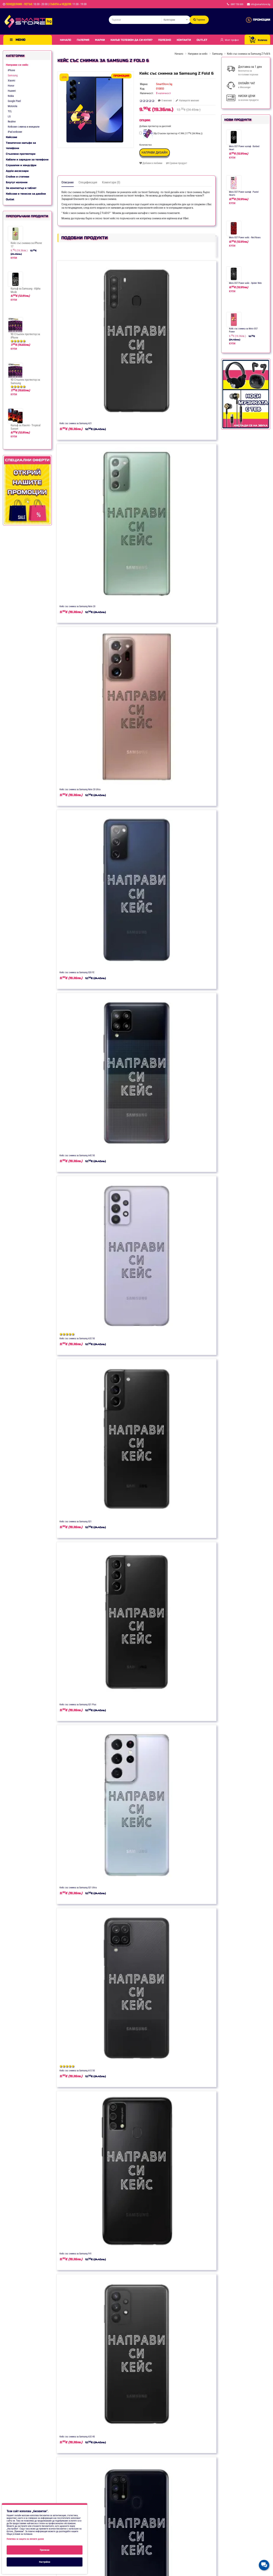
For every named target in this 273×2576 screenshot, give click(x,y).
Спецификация (87, 182)
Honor (11, 85)
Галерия (83, 40)
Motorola (12, 106)
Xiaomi (11, 80)
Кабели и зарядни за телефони (27, 159)
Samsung (217, 53)
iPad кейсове (15, 131)
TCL (10, 111)
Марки (100, 40)
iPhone (11, 70)
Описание (67, 182)
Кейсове (11, 137)
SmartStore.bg (164, 84)
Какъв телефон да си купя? (131, 40)
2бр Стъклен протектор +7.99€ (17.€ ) (170, 133)
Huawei (12, 90)
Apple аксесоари (17, 171)
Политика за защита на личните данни (25, 2539)
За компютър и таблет (21, 188)
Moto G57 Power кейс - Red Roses (244, 237)
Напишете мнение (187, 100)
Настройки (44, 2561)
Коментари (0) (111, 182)
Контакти (184, 40)
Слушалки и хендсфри (21, 165)
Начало (65, 40)
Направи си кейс (198, 53)
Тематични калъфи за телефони (21, 145)
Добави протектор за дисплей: (155, 126)
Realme (12, 121)
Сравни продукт (176, 163)
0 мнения (165, 100)
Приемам (44, 2549)
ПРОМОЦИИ (261, 19)
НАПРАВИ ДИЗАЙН (155, 152)
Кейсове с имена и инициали (23, 126)
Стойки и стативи (17, 176)
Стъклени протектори (20, 153)
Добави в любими (150, 163)
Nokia (11, 95)
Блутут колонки (16, 182)
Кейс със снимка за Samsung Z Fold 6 (248, 53)
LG (9, 116)
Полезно (164, 40)
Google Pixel (14, 101)
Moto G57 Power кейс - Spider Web (245, 283)
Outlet (202, 40)
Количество (145, 144)
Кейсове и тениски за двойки (26, 193)
